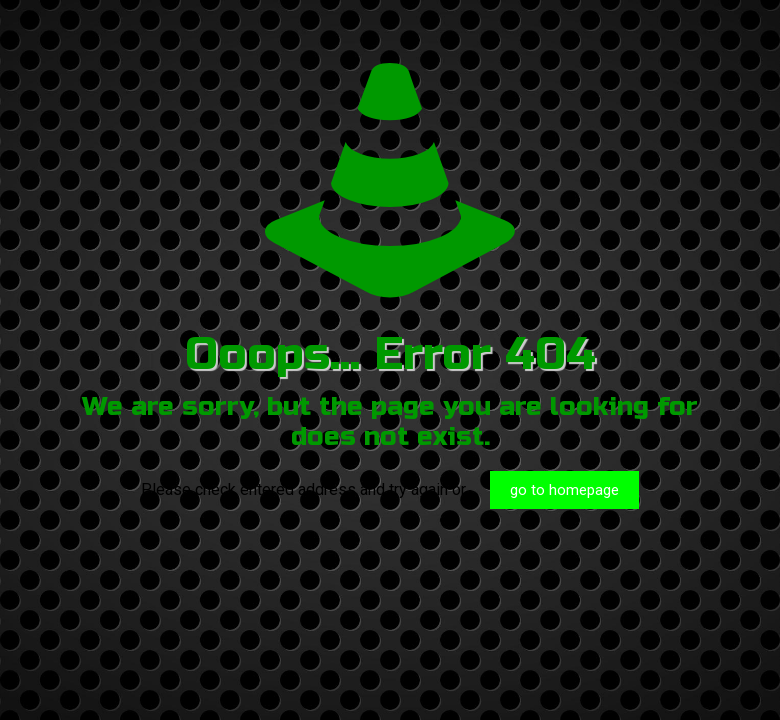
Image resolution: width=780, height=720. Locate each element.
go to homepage (564, 490)
